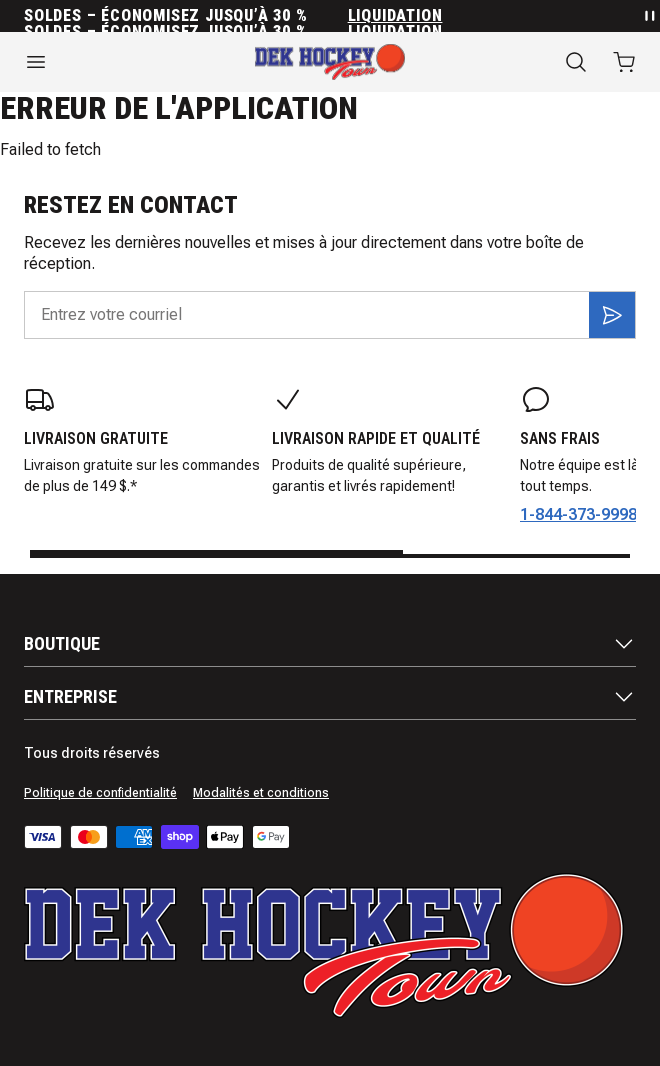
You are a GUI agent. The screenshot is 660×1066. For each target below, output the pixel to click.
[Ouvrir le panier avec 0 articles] (624, 62)
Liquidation (395, 16)
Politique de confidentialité (100, 793)
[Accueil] (330, 62)
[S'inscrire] (612, 315)
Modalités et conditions (261, 793)
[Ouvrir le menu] (110, 62)
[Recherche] (576, 62)
